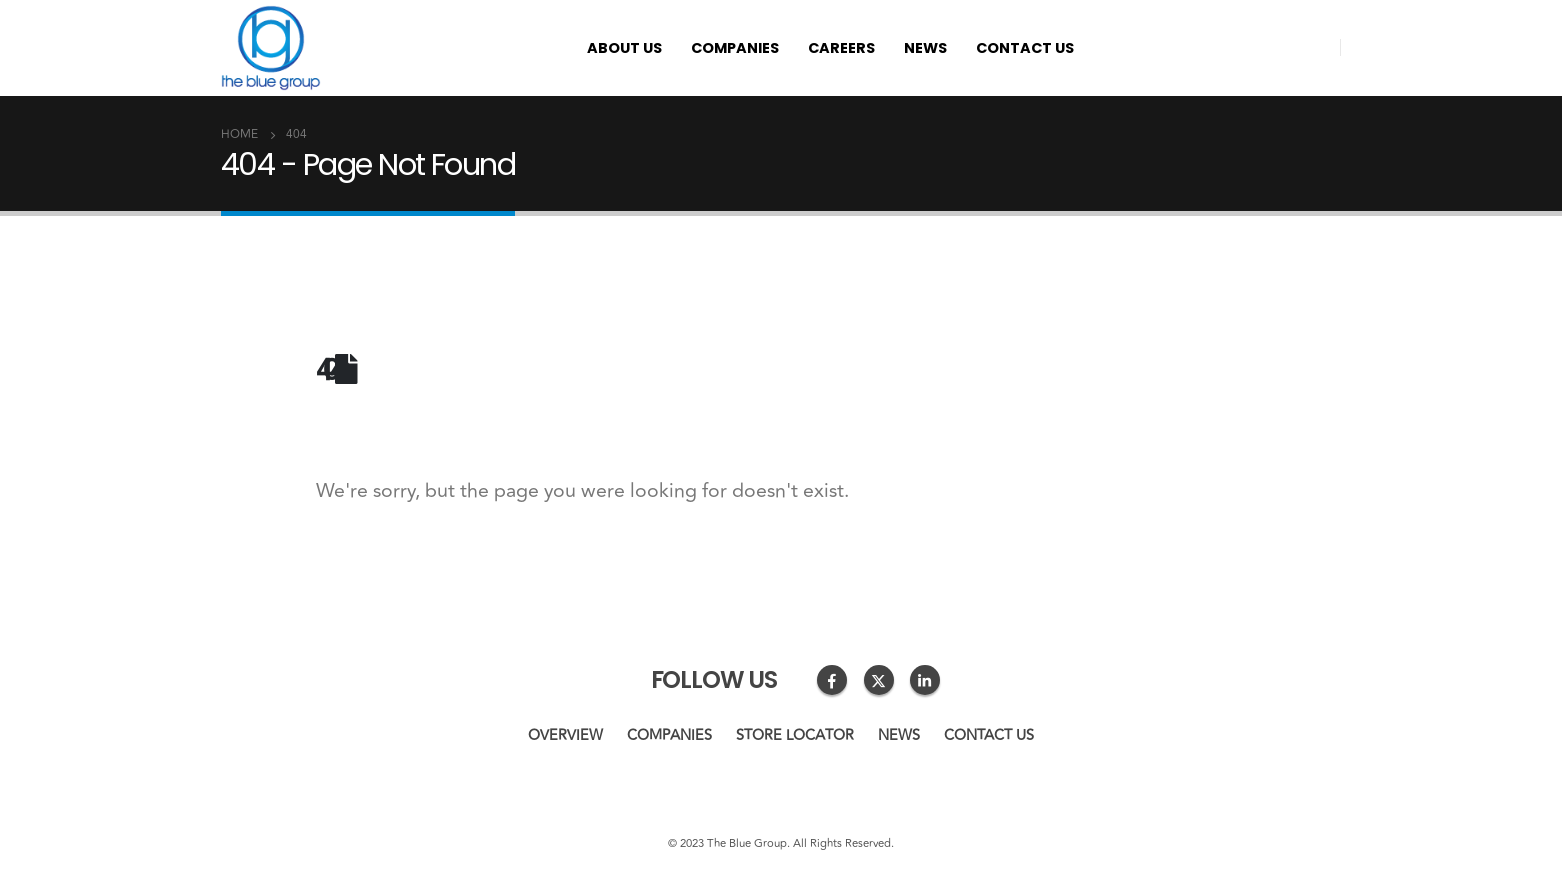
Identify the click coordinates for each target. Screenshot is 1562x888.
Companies (735, 48)
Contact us (1025, 48)
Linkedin (925, 680)
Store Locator (795, 735)
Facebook (832, 680)
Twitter (879, 680)
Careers (841, 48)
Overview (565, 735)
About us (624, 48)
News (925, 48)
